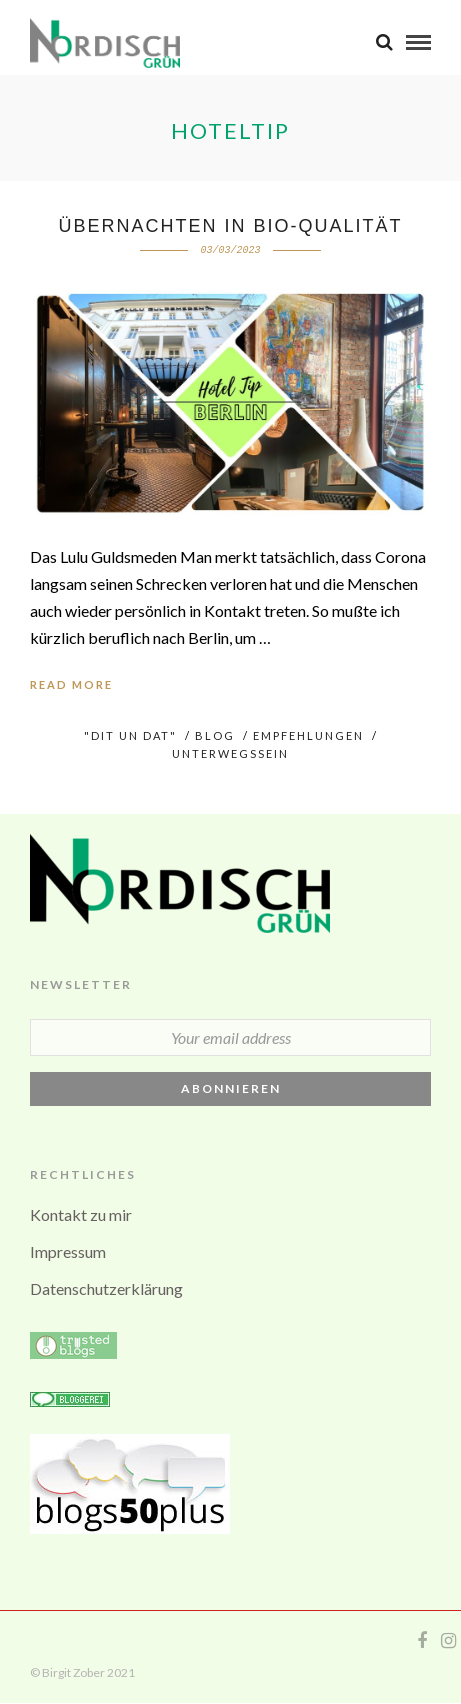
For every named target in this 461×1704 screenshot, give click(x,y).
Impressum (68, 1251)
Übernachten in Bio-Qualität (230, 226)
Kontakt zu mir (81, 1214)
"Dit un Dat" (130, 735)
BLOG (215, 735)
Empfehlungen (308, 735)
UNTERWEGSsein (230, 753)
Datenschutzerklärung (106, 1288)
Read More (71, 684)
